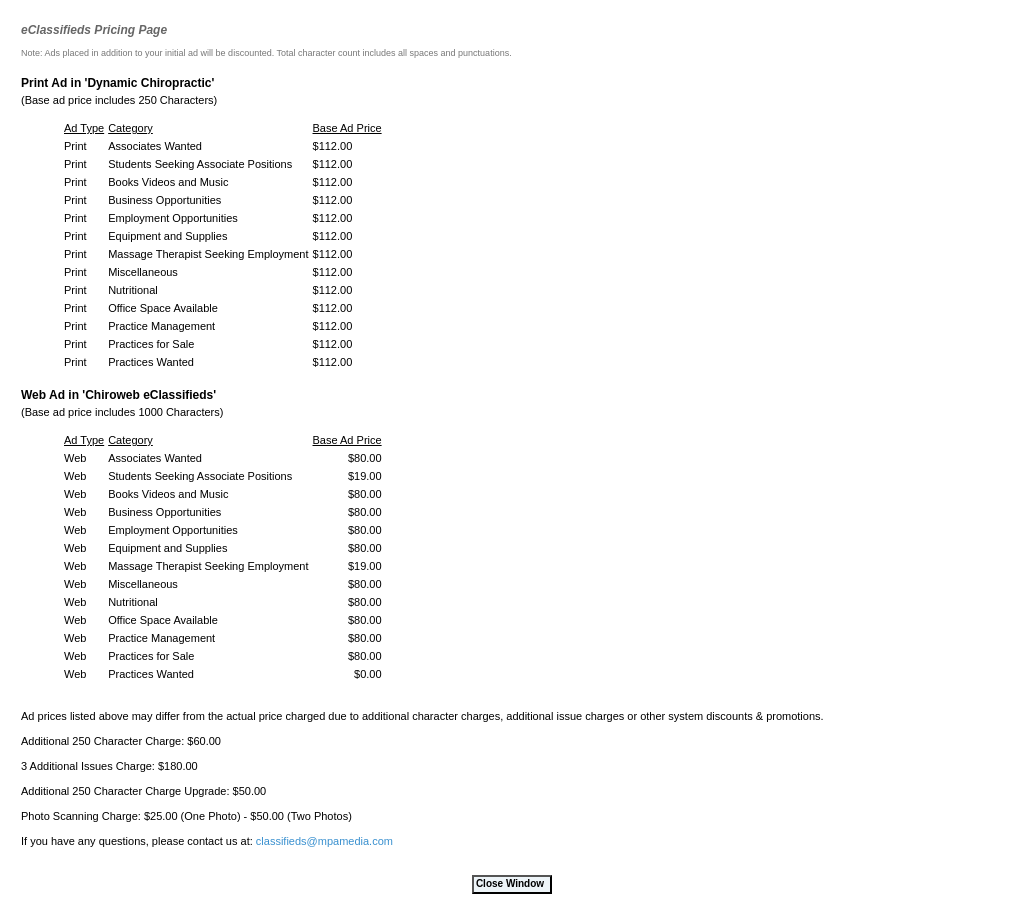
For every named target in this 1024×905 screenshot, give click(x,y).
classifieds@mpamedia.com (324, 841)
